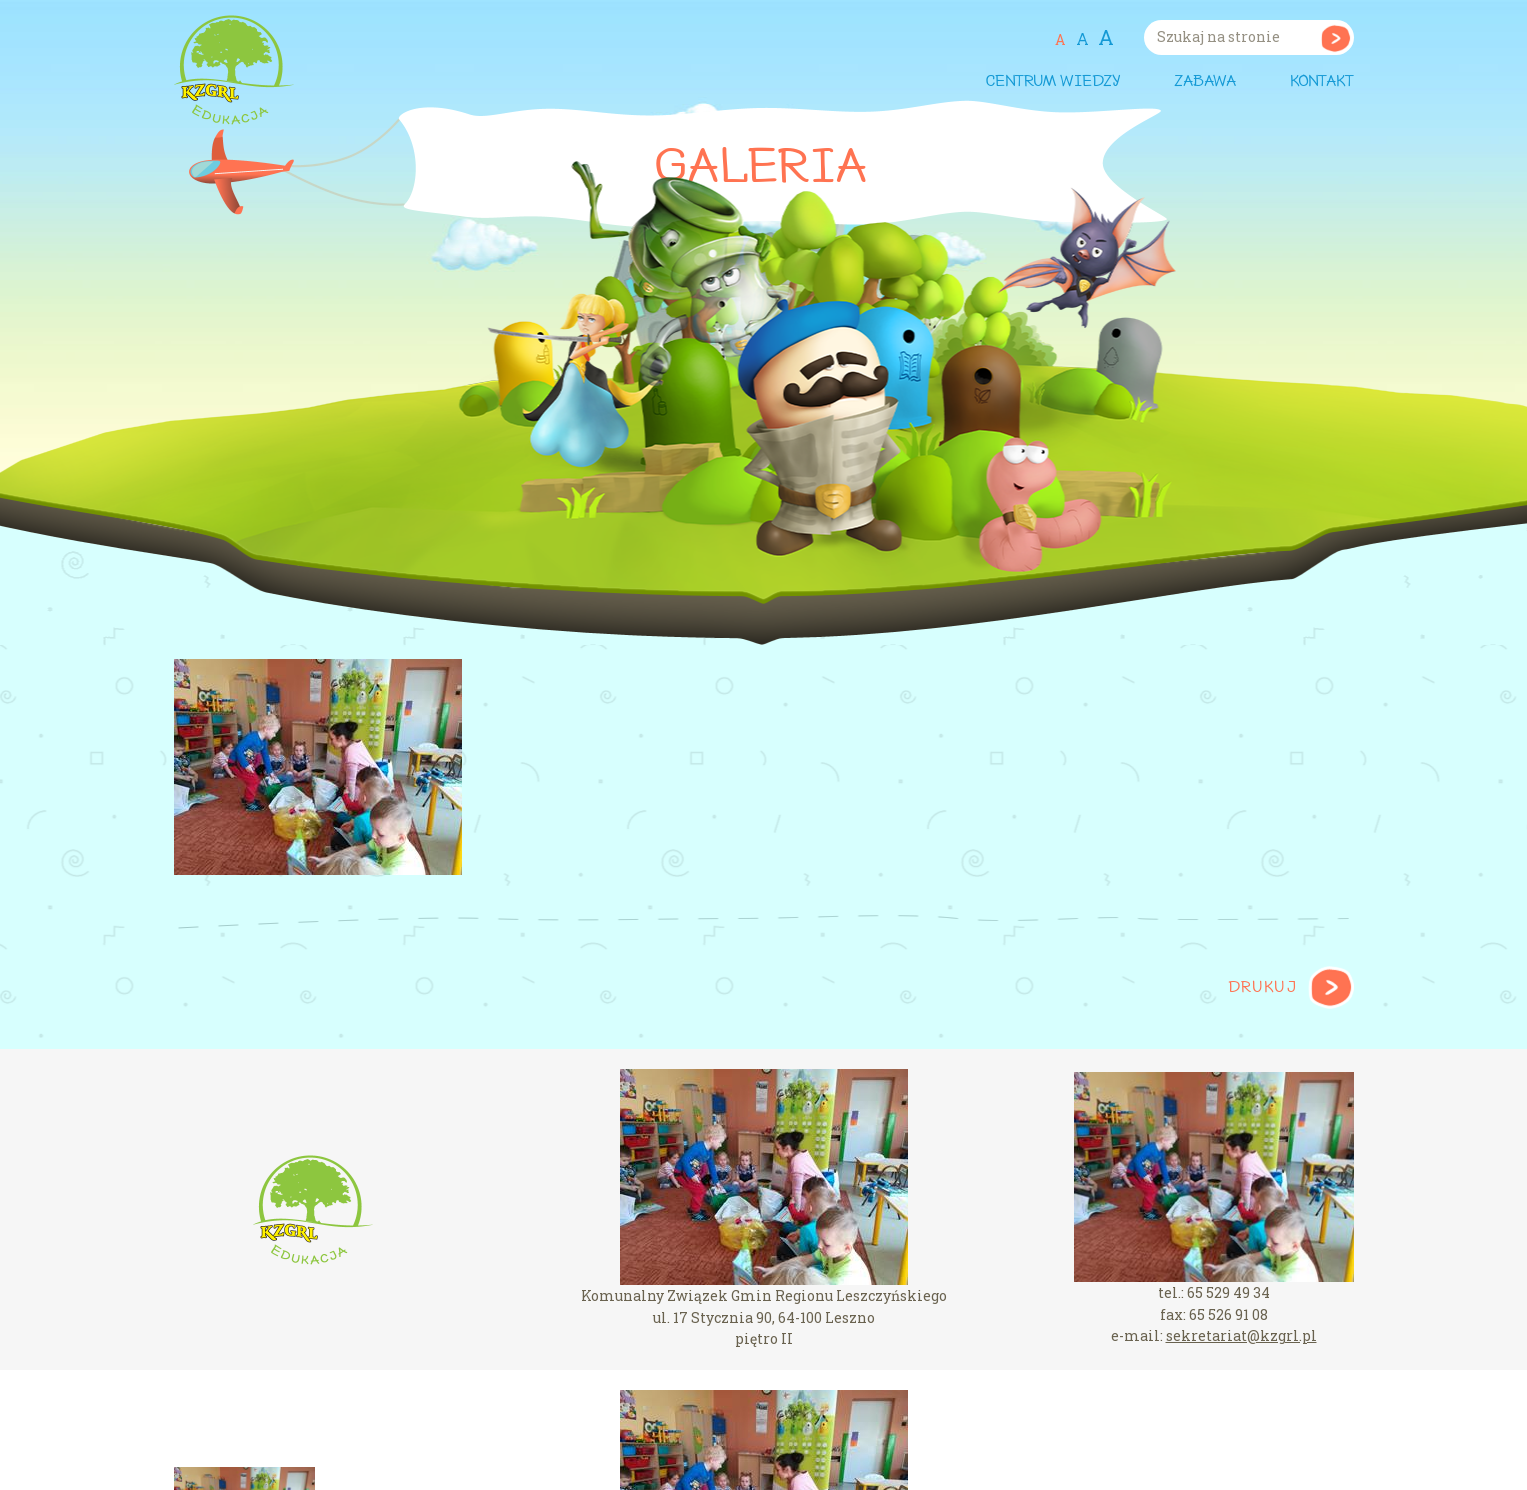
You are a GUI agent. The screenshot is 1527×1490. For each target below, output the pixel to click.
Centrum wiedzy (1052, 82)
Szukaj (1335, 37)
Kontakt (1322, 82)
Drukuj (1262, 988)
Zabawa (1205, 82)
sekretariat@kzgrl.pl (1241, 1335)
